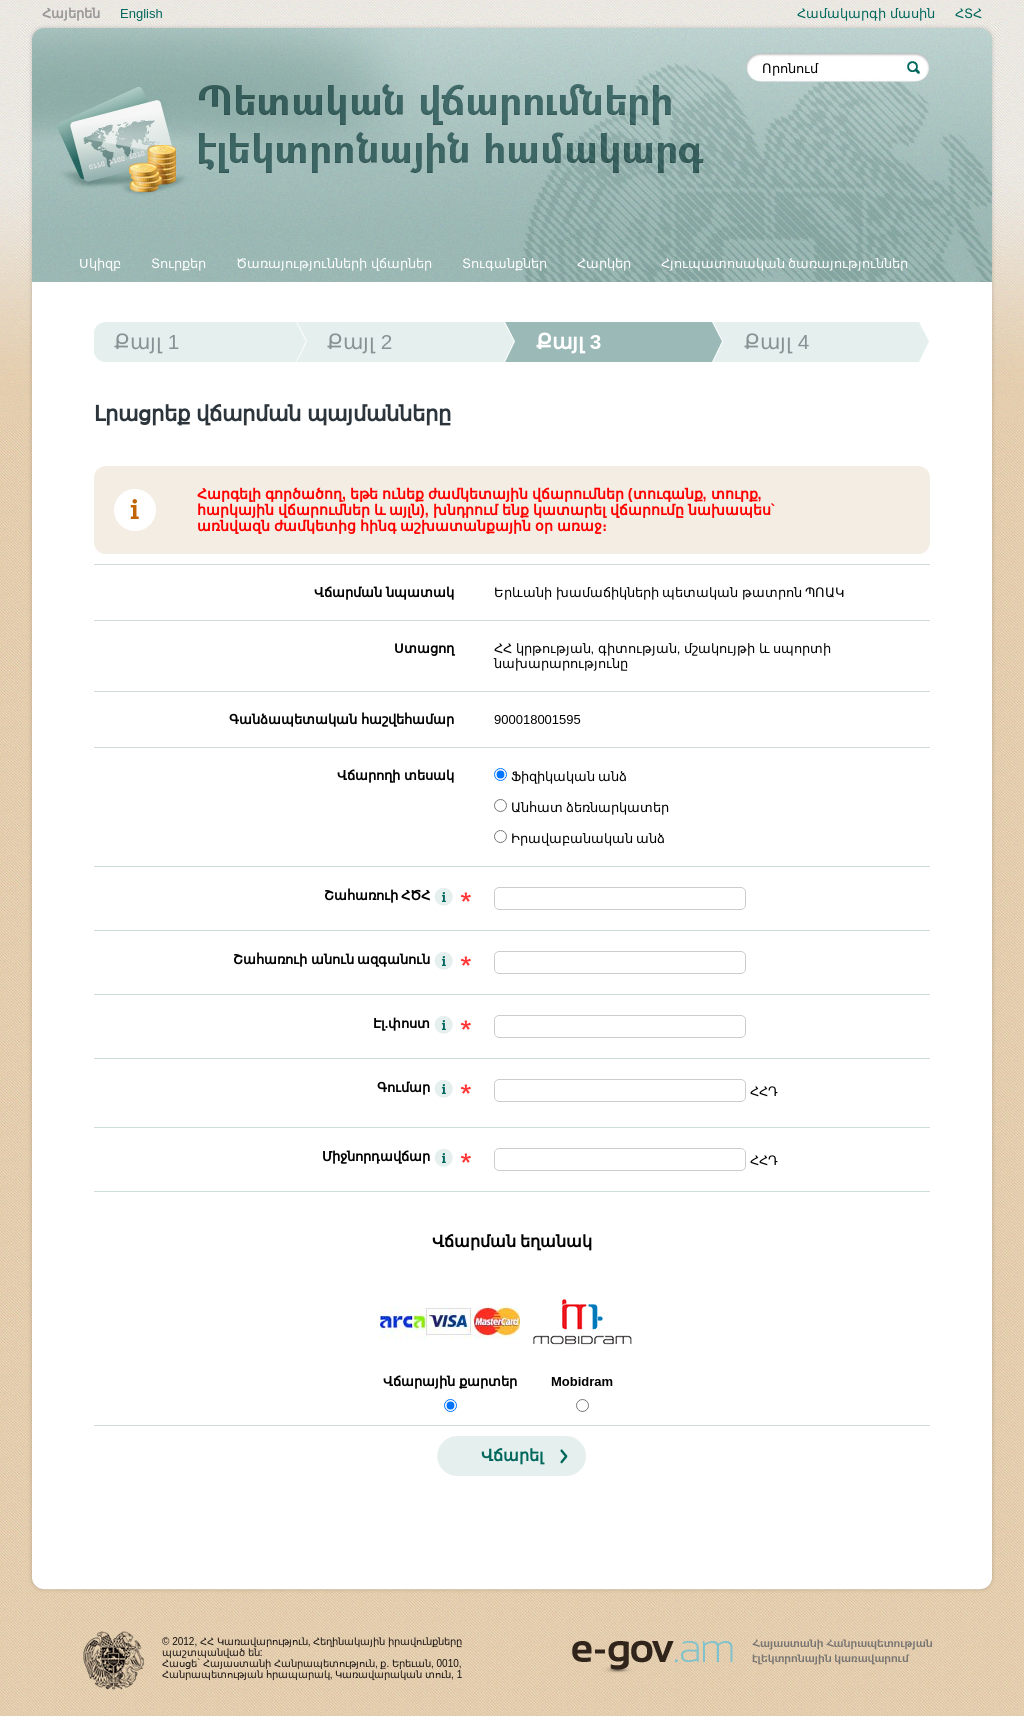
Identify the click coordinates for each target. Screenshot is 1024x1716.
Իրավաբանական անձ (588, 838)
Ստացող (424, 648)
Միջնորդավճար (376, 1156)
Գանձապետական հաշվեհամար (341, 719)
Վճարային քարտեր (450, 1381)
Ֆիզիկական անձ (569, 776)
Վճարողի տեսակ (395, 775)
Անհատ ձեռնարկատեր (590, 807)
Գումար (403, 1087)
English (141, 13)
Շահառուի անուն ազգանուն (331, 959)
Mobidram (582, 1381)
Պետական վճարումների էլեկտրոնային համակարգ (402, 142)
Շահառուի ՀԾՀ (377, 895)
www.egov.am (752, 1647)
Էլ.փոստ (402, 1023)
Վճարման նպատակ (384, 592)
